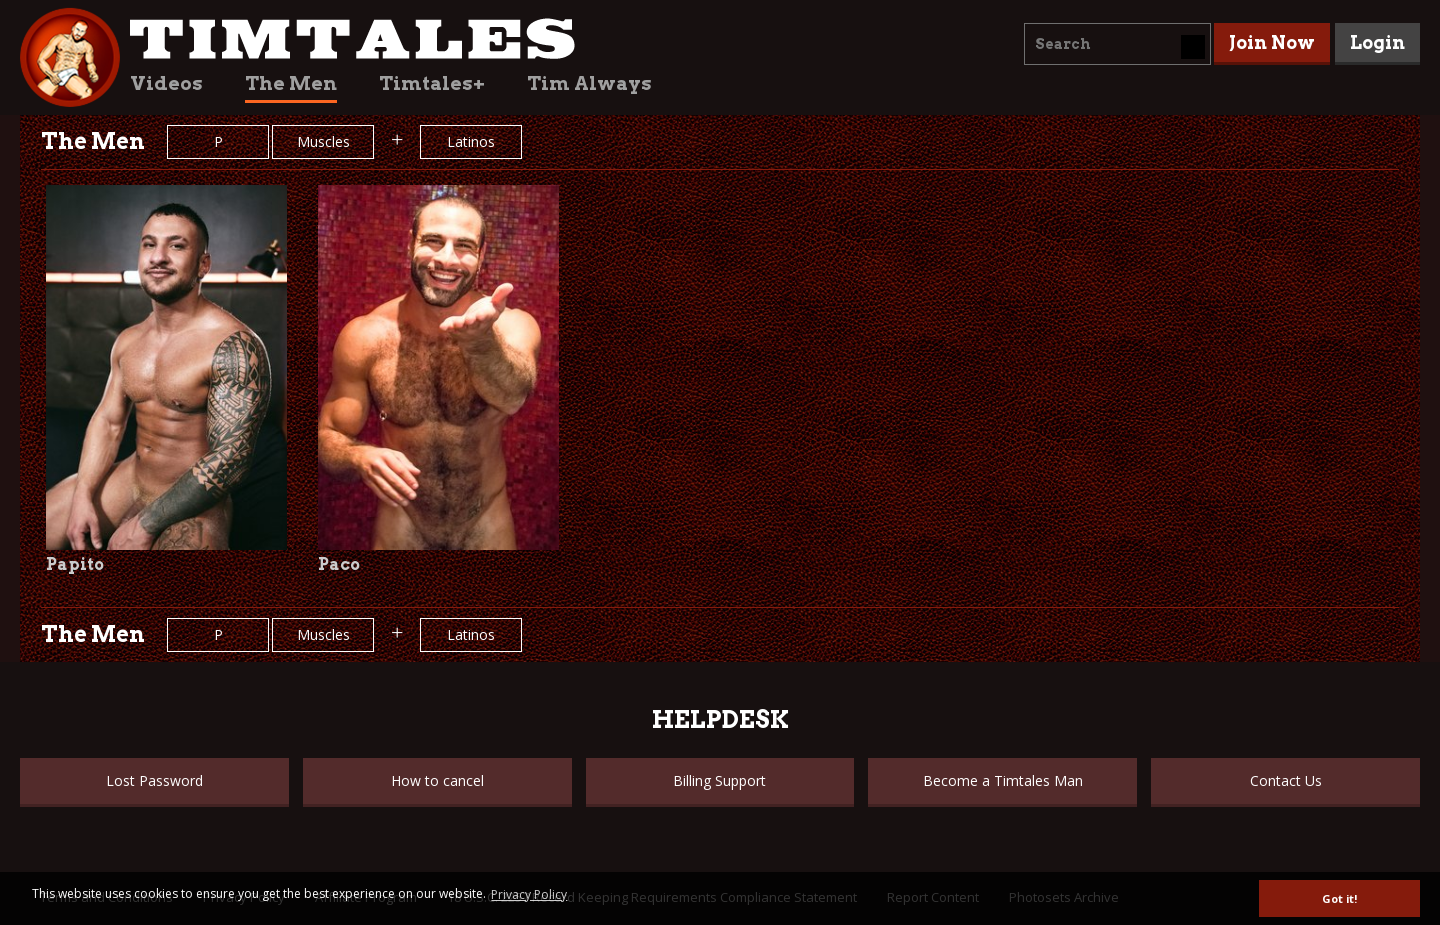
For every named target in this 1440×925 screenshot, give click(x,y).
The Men (291, 83)
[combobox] (1117, 44)
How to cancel (437, 780)
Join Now (1272, 42)
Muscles (323, 141)
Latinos (471, 141)
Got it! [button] (1339, 898)
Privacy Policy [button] (529, 894)
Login (1377, 42)
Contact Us (1286, 780)
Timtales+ (432, 83)
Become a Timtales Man (1003, 780)
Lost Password (154, 780)
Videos (166, 83)
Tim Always (589, 83)
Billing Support (719, 780)
